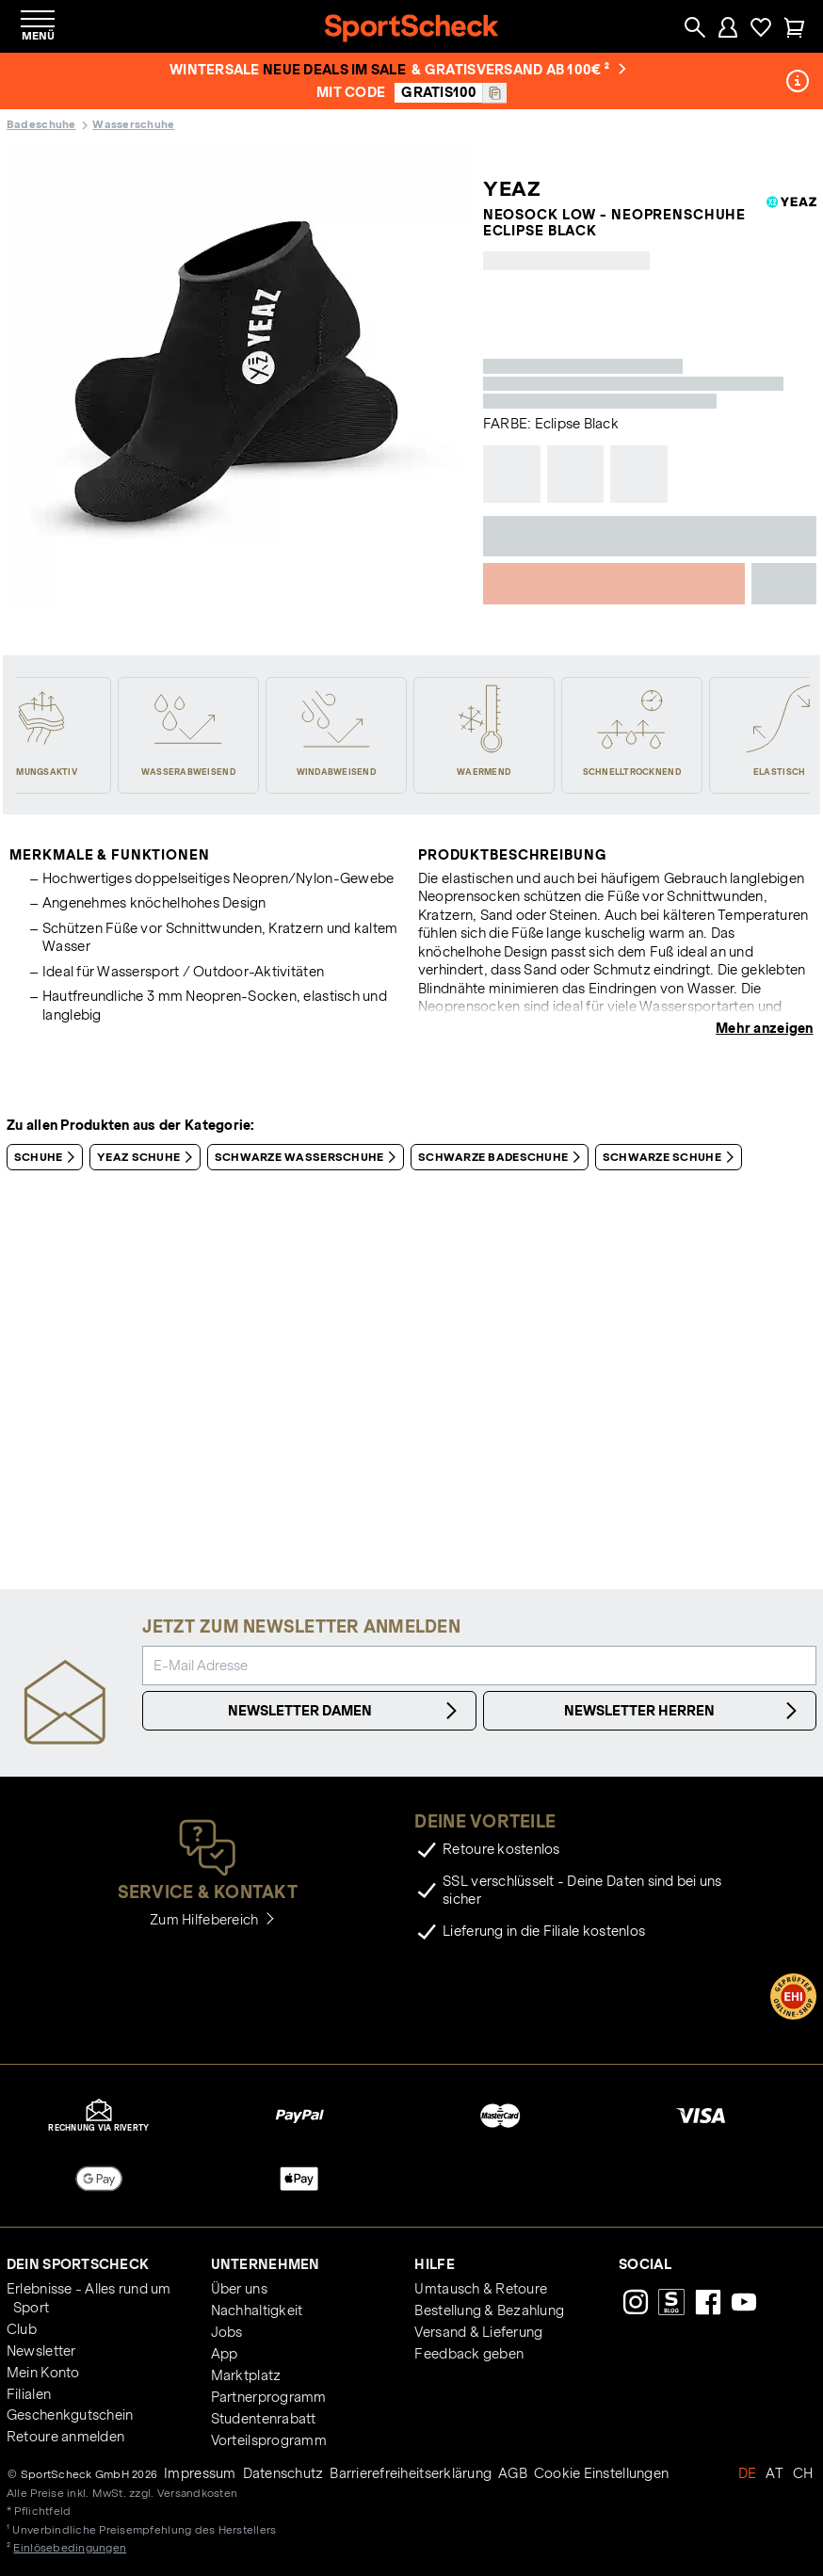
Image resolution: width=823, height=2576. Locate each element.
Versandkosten (197, 2493)
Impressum (199, 2473)
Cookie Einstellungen (601, 2473)
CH (803, 2473)
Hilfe (434, 2264)
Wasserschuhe (133, 124)
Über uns (239, 2288)
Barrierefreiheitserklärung (411, 2473)
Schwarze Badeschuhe (503, 1157)
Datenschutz (283, 2473)
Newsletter (41, 2351)
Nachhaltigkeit (257, 2310)
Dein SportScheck (78, 2264)
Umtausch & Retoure (480, 2288)
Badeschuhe (41, 124)
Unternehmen (265, 2264)
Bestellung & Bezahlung (489, 2310)
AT (774, 2473)
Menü (38, 35)
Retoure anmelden (65, 2436)
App (224, 2353)
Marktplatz (246, 2375)
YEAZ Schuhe (148, 1157)
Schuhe (48, 1157)
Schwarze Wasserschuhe (309, 1157)
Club (22, 2329)
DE (747, 2473)
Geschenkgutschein (70, 2415)
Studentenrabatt (263, 2418)
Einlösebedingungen (69, 2547)
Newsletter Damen (345, 1710)
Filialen (29, 2394)
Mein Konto (43, 2372)
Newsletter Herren (683, 1710)
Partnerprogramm (269, 2397)
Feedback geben (469, 2353)
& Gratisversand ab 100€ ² (519, 69)
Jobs (227, 2332)
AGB (512, 2473)
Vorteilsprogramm (269, 2440)
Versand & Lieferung (478, 2332)
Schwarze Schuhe (672, 1157)
